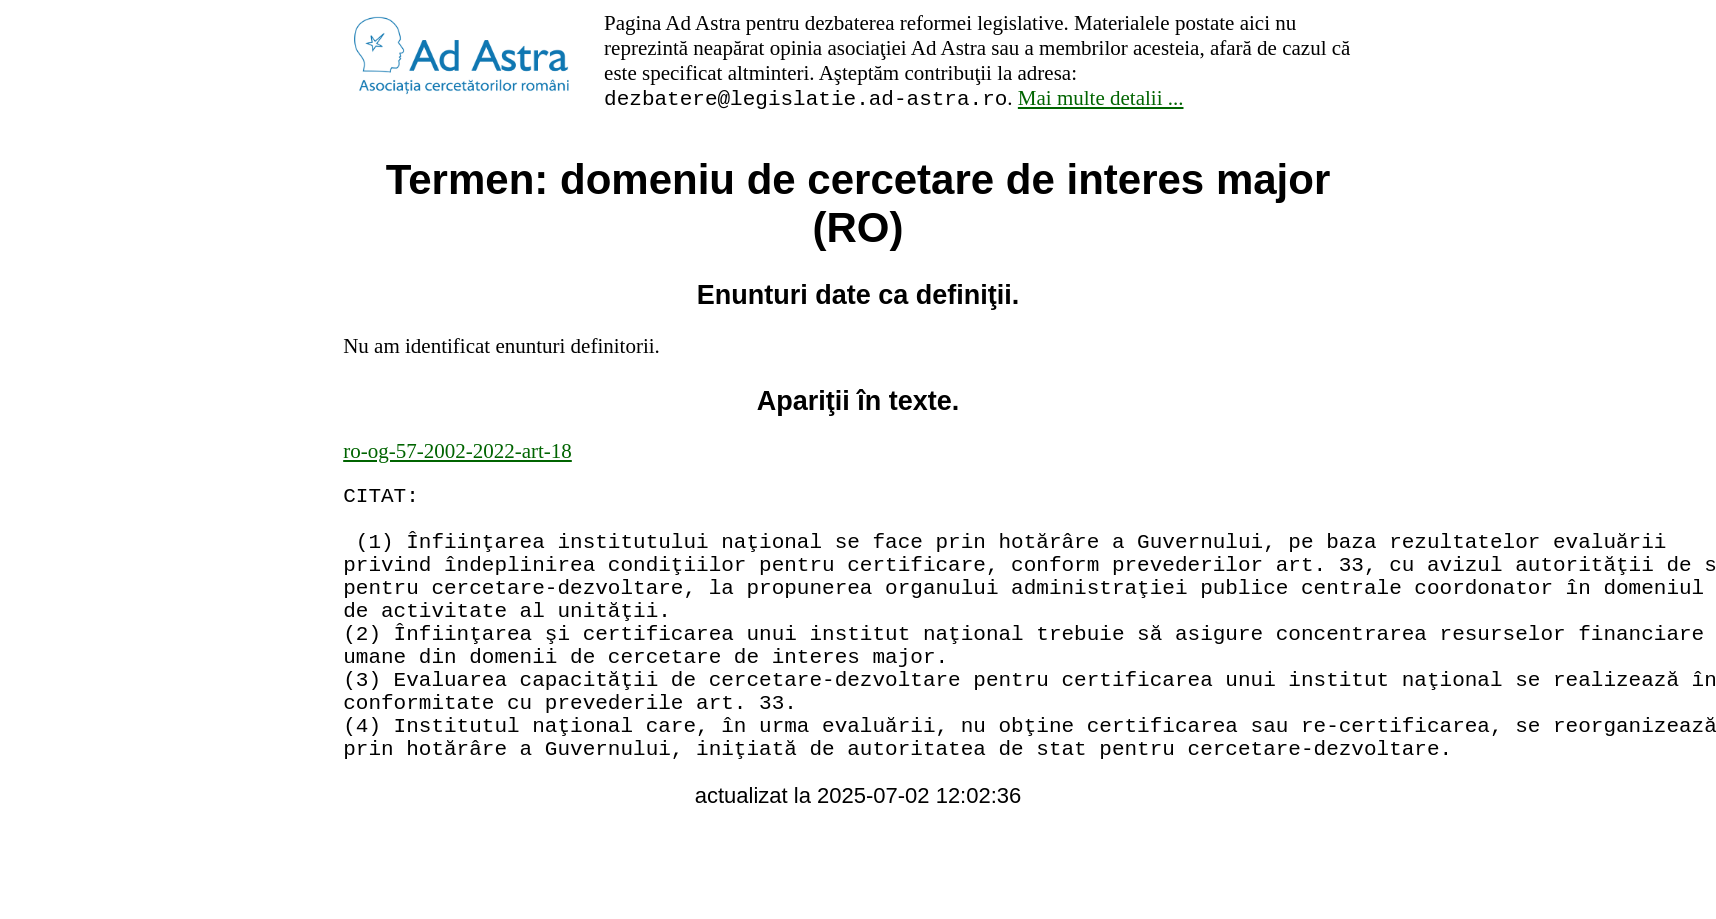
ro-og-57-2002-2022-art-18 (457, 454)
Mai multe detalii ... (1101, 101)
